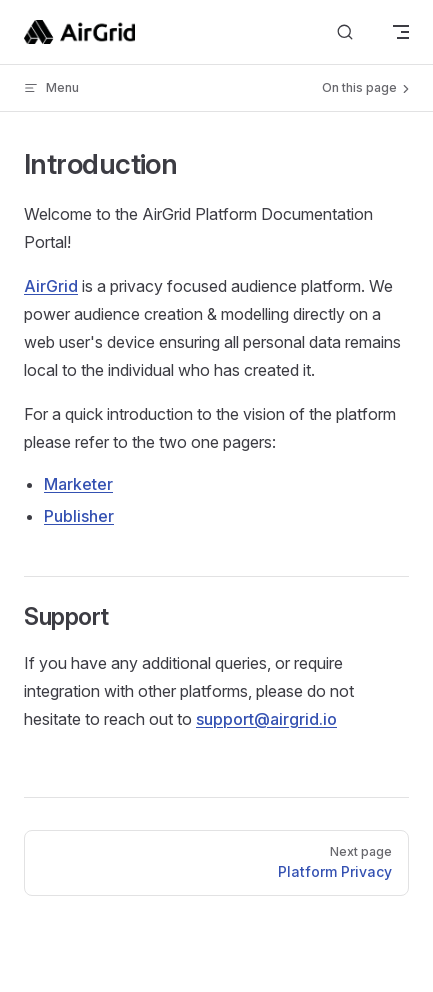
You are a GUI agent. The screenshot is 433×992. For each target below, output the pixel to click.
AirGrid (51, 286)
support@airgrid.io (266, 719)
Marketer (78, 484)
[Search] (345, 32)
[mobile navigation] (401, 32)
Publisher (79, 516)
